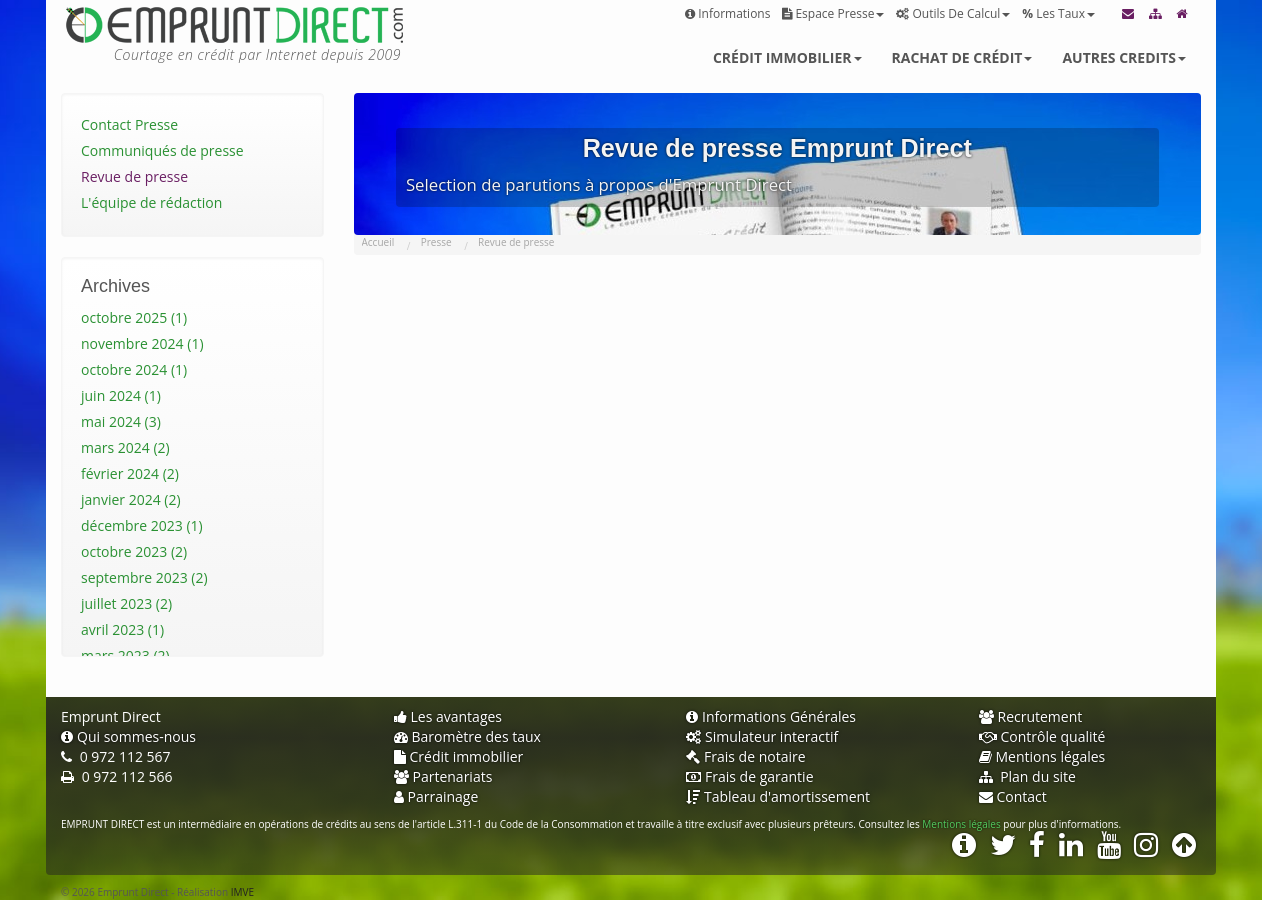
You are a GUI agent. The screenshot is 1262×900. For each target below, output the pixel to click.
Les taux (1058, 13)
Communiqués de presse (162, 150)
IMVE (242, 892)
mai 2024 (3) (121, 421)
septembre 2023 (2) (144, 577)
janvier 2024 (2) (131, 499)
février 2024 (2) (130, 473)
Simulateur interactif (762, 736)
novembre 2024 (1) (142, 343)
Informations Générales (771, 716)
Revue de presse (134, 176)
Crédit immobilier (787, 57)
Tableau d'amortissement (778, 796)
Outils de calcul (953, 13)
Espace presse (833, 13)
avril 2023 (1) (122, 629)
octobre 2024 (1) (134, 369)
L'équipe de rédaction (151, 202)
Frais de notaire (746, 756)
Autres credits (1124, 57)
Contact (1013, 796)
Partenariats (443, 776)
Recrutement (1031, 716)
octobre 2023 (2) (134, 551)
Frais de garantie (750, 776)
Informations (727, 13)
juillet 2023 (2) (126, 603)
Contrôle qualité (1042, 736)
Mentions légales (1042, 756)
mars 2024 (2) (125, 447)
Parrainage (436, 796)
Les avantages (448, 716)
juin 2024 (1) (121, 395)
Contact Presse (129, 124)
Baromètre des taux (467, 736)
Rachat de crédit (962, 57)
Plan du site (1027, 776)
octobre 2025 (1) (134, 317)
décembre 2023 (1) (142, 525)
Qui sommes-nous (128, 736)
